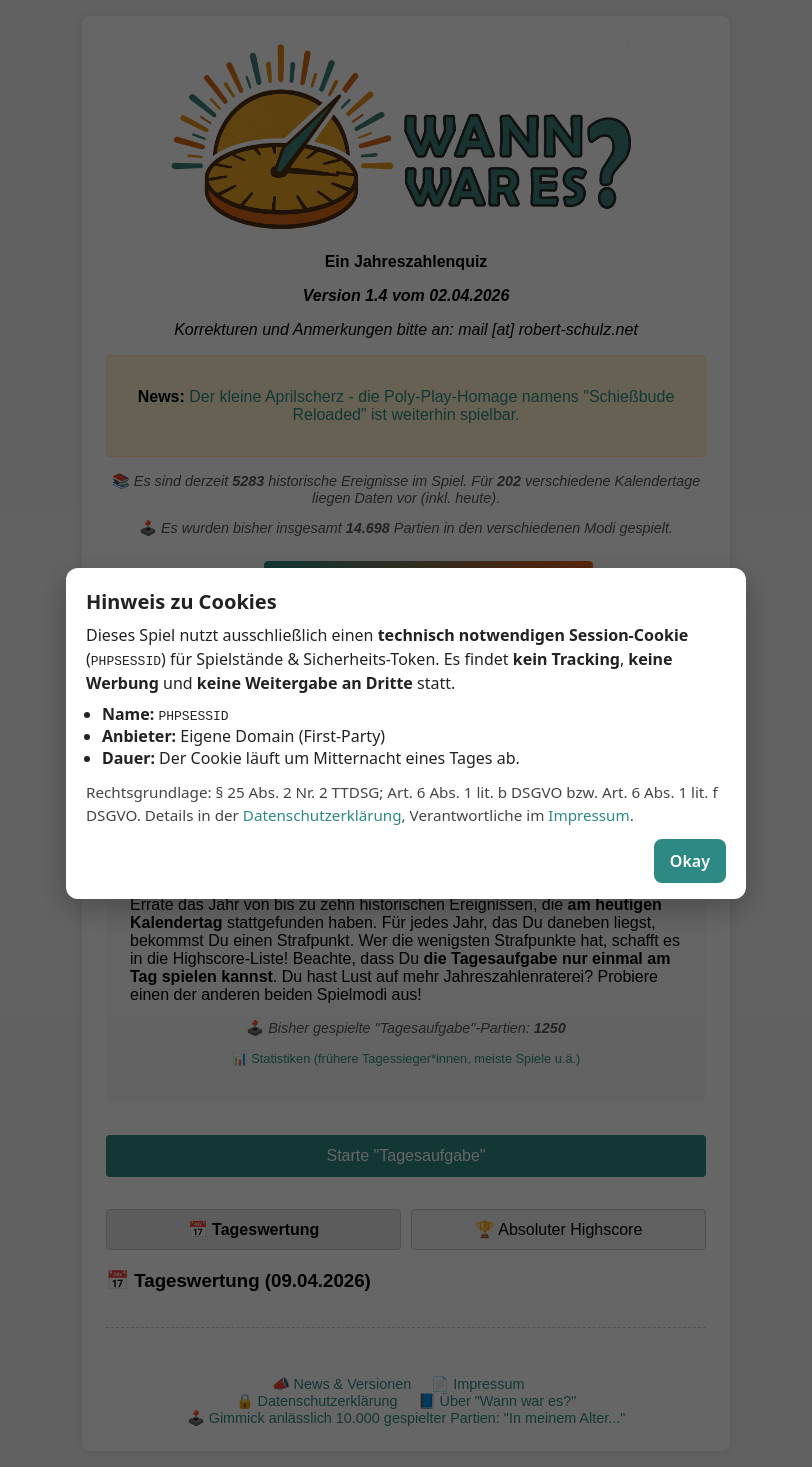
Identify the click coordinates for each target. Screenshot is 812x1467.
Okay (690, 861)
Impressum (588, 815)
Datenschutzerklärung (322, 815)
